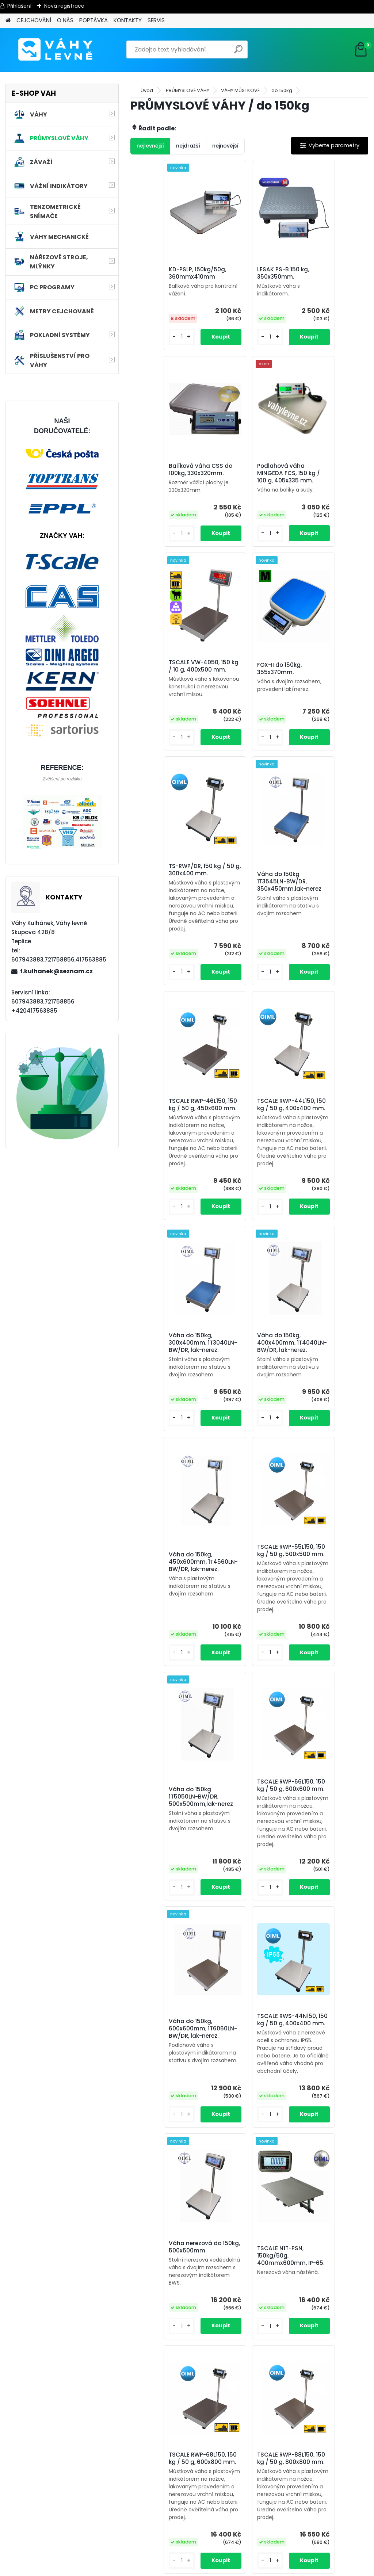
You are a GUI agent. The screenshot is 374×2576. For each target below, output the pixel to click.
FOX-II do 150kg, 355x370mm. (319, 479)
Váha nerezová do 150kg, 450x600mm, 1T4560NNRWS (325, 1994)
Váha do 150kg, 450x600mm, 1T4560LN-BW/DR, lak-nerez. (169, 1223)
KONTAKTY (128, 20)
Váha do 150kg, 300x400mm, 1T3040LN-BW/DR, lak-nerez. (249, 966)
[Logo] (55, 49)
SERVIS (156, 20)
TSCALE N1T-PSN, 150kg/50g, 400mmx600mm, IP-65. (247, 1742)
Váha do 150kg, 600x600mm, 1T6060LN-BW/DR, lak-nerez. (249, 1478)
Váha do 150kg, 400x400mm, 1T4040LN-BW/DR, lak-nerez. (328, 966)
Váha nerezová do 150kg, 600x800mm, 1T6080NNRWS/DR (325, 2238)
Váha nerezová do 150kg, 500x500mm (166, 1730)
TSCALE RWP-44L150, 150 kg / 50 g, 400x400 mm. (167, 949)
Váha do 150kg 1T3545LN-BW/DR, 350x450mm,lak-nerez (242, 708)
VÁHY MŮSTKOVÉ (240, 90)
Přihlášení (19, 5)
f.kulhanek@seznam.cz (56, 971)
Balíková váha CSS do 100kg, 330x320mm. (324, 277)
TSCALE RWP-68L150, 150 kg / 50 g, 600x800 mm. (325, 1721)
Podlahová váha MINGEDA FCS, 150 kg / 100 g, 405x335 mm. (169, 486)
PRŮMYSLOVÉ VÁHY (187, 90)
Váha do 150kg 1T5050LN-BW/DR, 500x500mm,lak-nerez (322, 1223)
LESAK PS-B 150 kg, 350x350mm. (244, 275)
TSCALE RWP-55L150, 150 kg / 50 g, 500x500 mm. (246, 1207)
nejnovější (225, 145)
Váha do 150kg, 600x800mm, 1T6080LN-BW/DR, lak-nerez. (169, 2239)
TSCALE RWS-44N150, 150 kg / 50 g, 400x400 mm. (327, 1469)
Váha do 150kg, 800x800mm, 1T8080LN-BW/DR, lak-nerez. (249, 2239)
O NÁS (65, 20)
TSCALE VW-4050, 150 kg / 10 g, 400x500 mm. (248, 481)
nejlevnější (150, 145)
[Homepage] (8, 21)
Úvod (147, 90)
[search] (238, 52)
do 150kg (281, 90)
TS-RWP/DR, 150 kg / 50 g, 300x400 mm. (166, 690)
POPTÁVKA (93, 20)
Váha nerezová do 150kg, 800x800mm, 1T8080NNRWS (246, 2454)
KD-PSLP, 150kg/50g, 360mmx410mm (167, 275)
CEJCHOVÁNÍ (33, 20)
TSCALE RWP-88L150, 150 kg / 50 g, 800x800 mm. (167, 1979)
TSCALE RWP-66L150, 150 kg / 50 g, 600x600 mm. (167, 1464)
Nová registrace (64, 5)
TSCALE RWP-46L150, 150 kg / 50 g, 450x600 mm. (326, 692)
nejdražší (188, 145)
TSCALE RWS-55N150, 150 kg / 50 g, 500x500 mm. (247, 1984)
